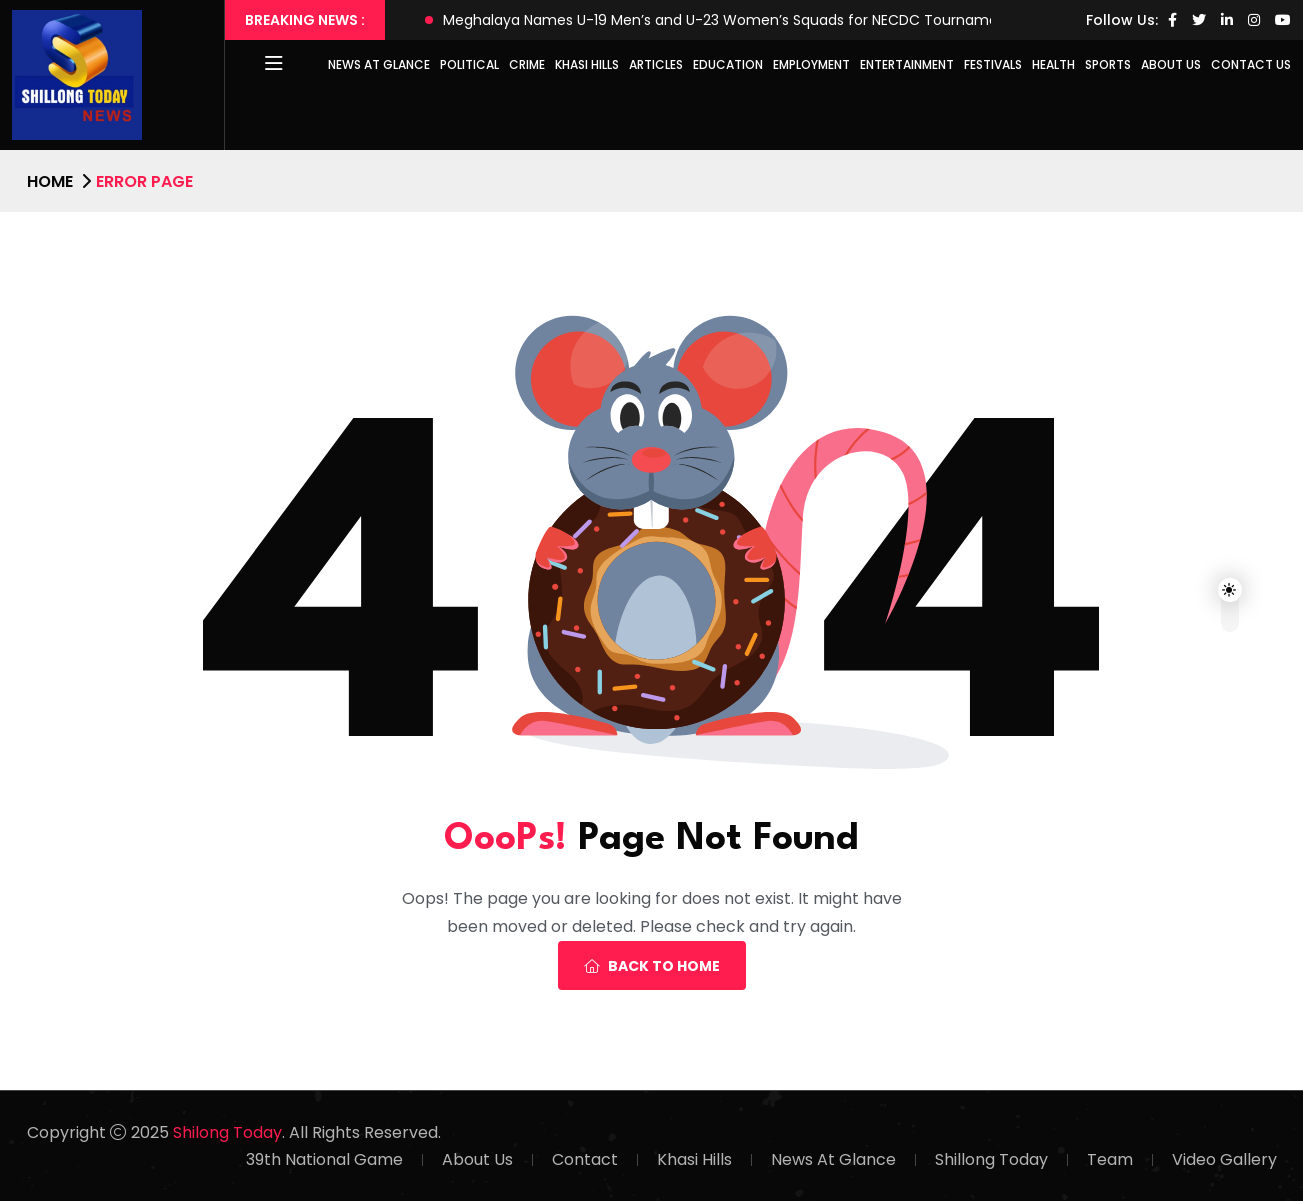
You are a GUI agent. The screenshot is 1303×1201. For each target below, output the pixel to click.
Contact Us (1251, 64)
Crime (527, 64)
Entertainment (907, 64)
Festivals (993, 64)
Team (1110, 1159)
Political (469, 64)
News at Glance (379, 64)
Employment (811, 64)
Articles (656, 64)
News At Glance (833, 1159)
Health (1053, 64)
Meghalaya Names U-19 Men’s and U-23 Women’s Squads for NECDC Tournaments (731, 20)
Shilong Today (227, 1132)
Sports (1108, 64)
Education (728, 64)
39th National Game (324, 1159)
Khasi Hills (587, 64)
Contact (585, 1159)
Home (50, 181)
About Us (1171, 64)
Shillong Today (991, 1159)
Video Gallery (1224, 1159)
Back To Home (652, 966)
